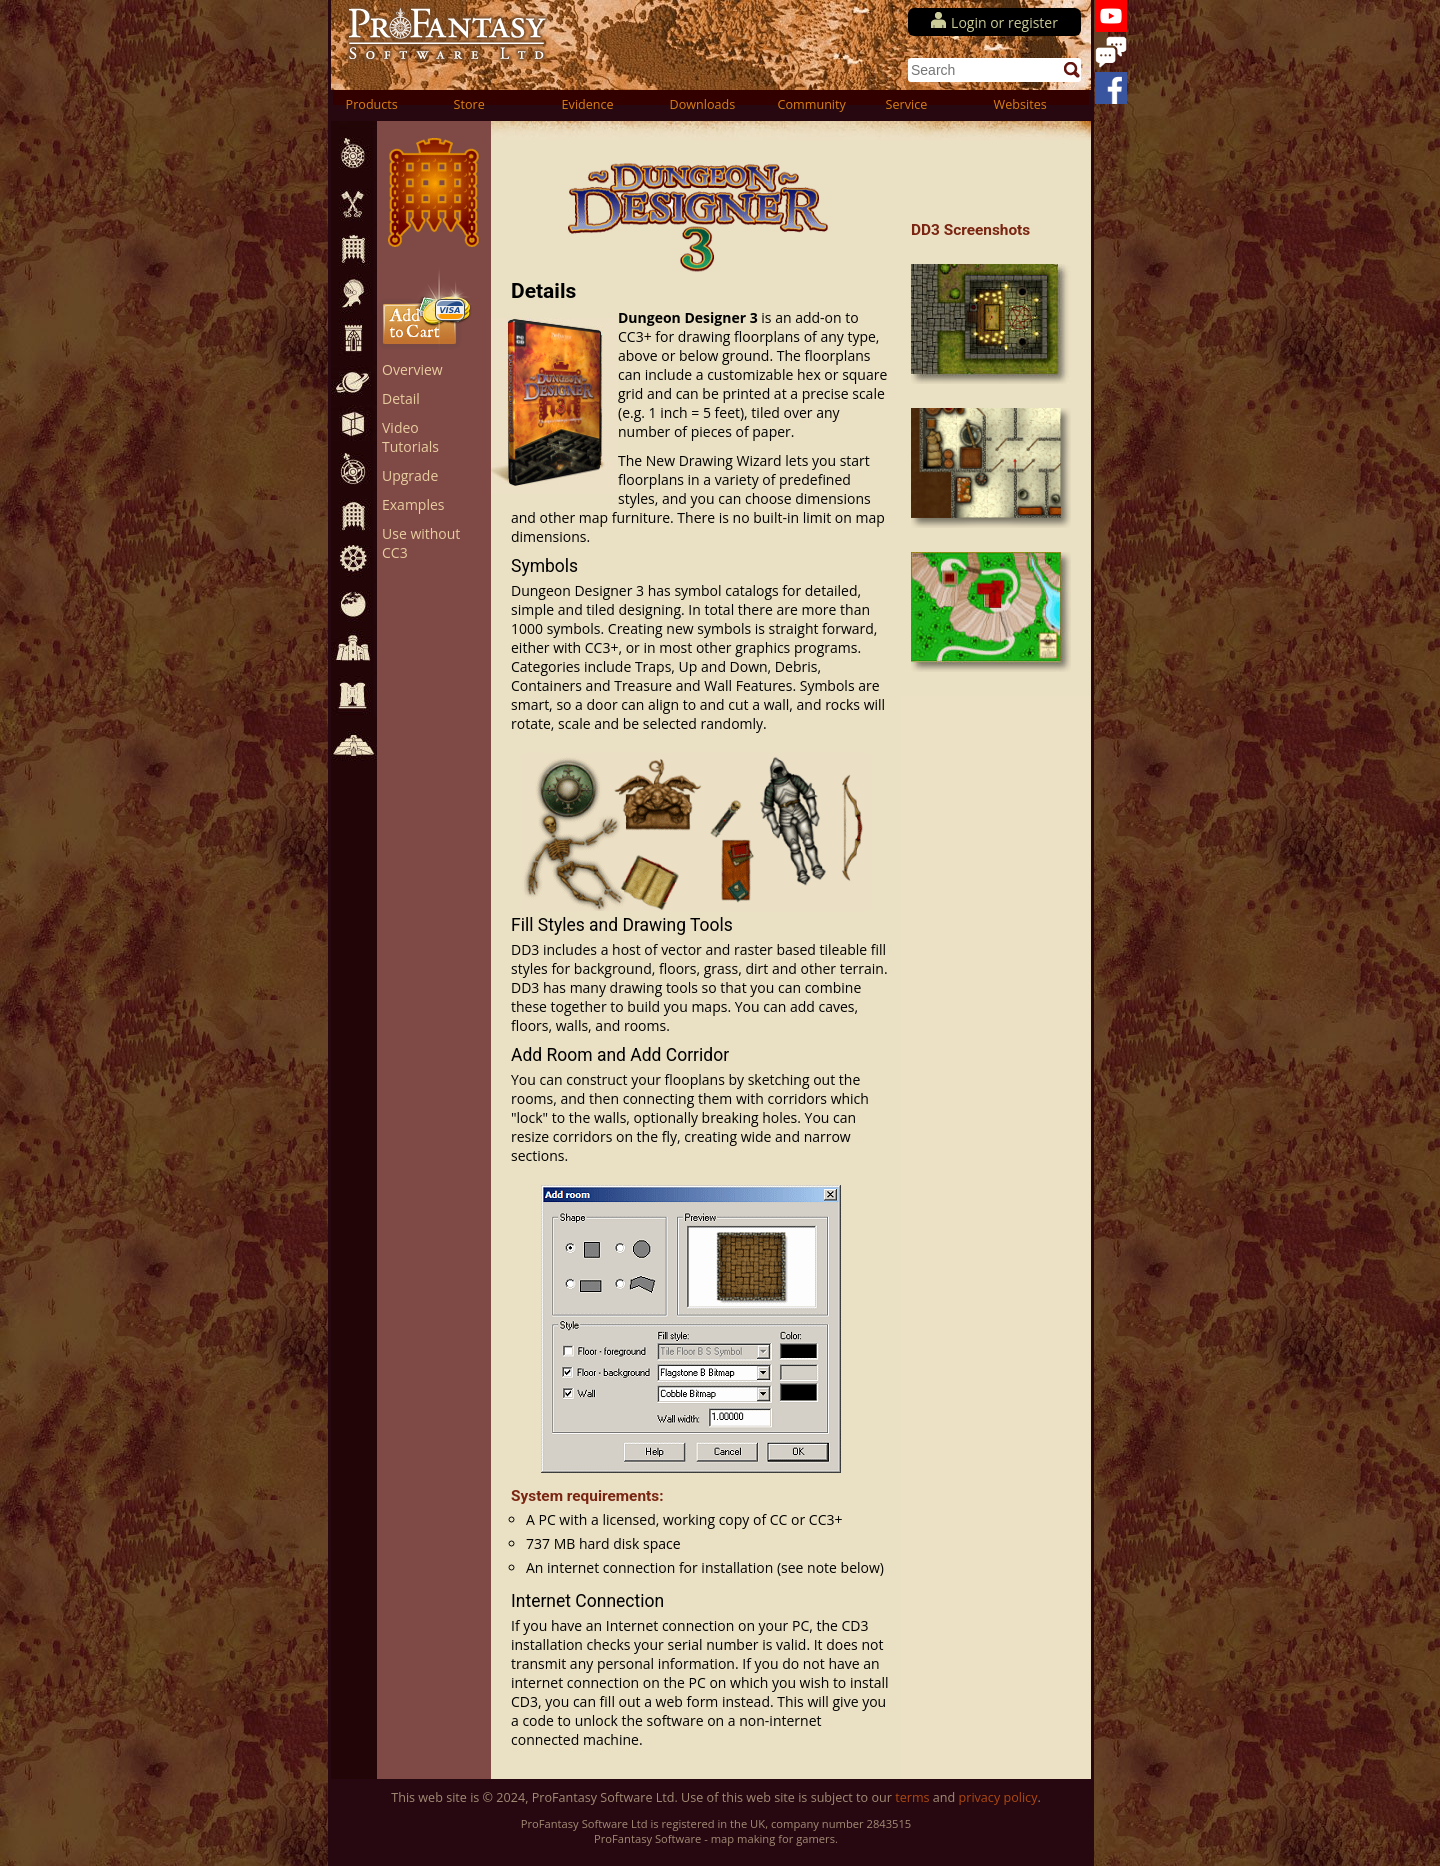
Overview (412, 369)
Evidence (588, 104)
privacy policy (998, 1797)
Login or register (1004, 22)
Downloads (703, 104)
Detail (401, 398)
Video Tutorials (410, 437)
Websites (1020, 104)
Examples (413, 504)
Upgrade (410, 475)
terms (912, 1797)
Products (372, 104)
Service (907, 104)
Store (469, 104)
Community (812, 104)
